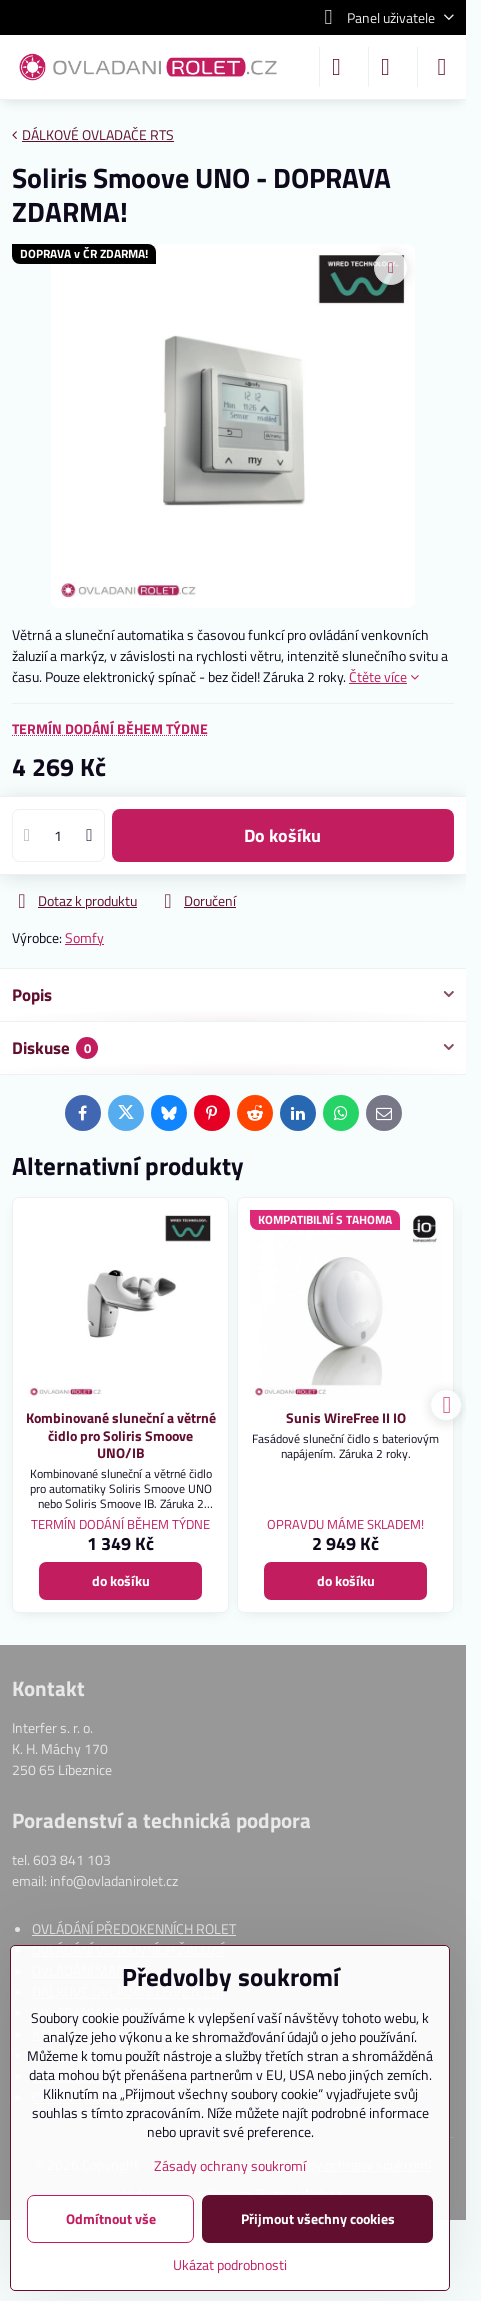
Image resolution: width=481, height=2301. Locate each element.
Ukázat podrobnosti (230, 2264)
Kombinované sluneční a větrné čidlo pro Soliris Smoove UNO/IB (121, 1435)
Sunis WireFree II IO (346, 1417)
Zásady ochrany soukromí (230, 2165)
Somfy (84, 937)
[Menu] (442, 67)
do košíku (282, 835)
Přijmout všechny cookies (318, 2218)
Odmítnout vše (111, 2218)
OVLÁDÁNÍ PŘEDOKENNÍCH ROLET (134, 1928)
